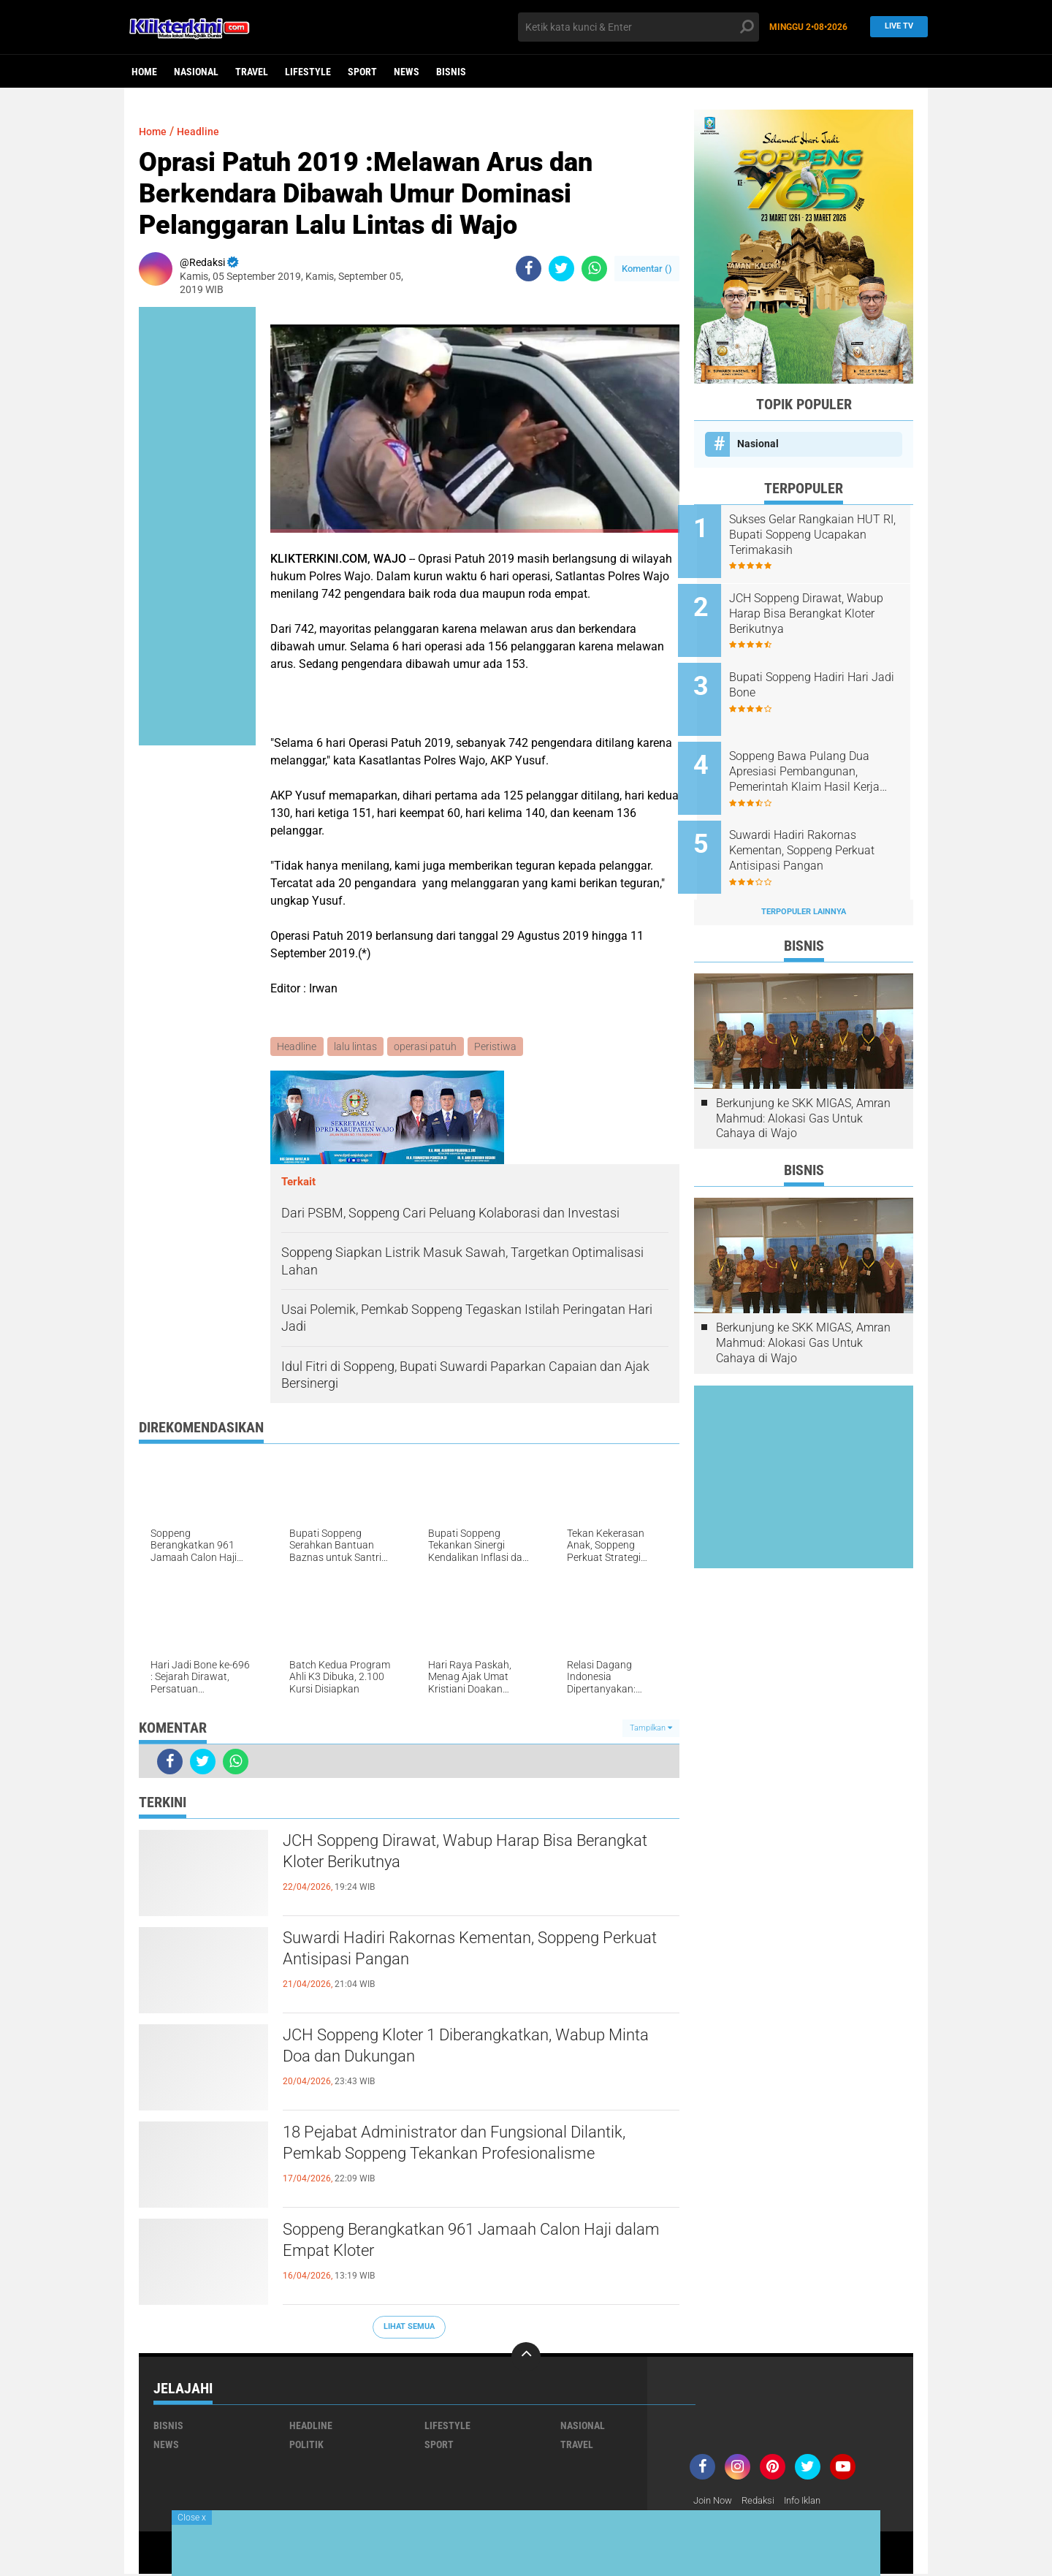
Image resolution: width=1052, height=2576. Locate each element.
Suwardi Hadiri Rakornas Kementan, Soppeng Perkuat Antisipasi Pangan (469, 1952)
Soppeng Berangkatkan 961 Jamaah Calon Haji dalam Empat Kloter (476, 2243)
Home (144, 71)
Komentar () (647, 268)
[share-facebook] (528, 268)
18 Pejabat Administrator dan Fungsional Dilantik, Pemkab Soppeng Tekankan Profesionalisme (450, 2159)
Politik (306, 2445)
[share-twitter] (561, 268)
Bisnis (451, 71)
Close (192, 2517)
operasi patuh (428, 1047)
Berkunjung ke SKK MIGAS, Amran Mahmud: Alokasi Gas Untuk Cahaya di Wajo (803, 1092)
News (406, 71)
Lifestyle (308, 71)
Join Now (714, 2501)
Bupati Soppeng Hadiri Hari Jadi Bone (815, 674)
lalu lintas (356, 1047)
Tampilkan (651, 1728)
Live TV (895, 26)
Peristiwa (499, 1047)
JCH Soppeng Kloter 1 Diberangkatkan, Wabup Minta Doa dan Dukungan (472, 2049)
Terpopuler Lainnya (803, 886)
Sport (362, 71)
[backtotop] (526, 2357)
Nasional (196, 71)
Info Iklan (812, 2501)
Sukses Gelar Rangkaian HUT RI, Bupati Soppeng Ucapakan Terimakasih (821, 534)
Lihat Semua (409, 2328)
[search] (638, 27)
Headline (203, 131)
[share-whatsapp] (594, 268)
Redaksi (764, 2501)
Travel (251, 71)
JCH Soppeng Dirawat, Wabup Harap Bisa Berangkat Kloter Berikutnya (453, 1854)
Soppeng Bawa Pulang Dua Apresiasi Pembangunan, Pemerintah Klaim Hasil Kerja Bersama (820, 756)
